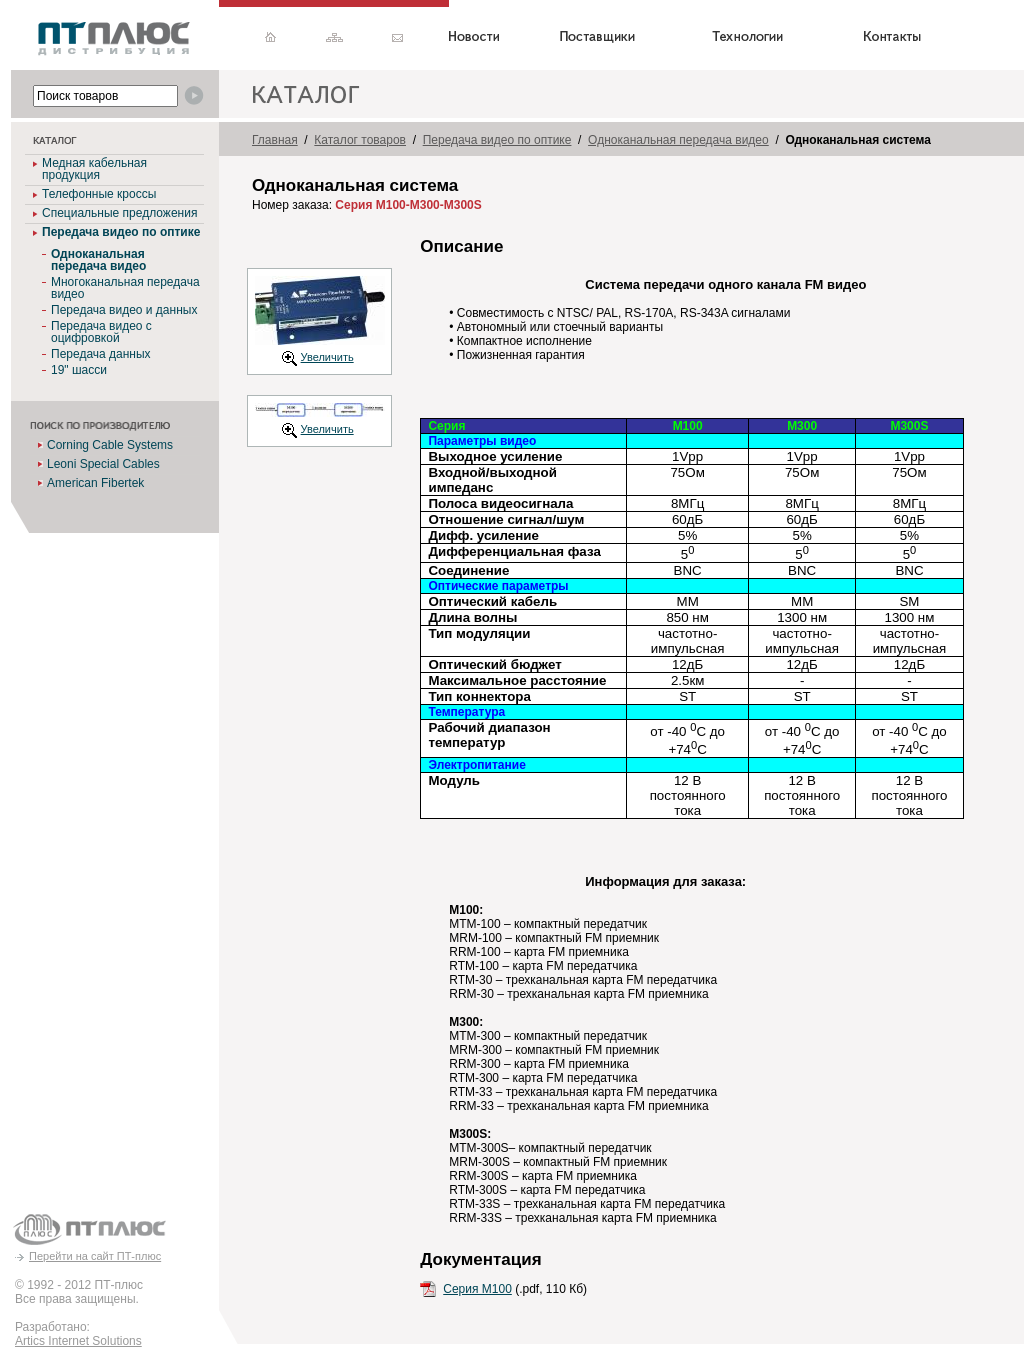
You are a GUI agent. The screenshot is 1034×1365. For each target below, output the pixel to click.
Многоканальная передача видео (125, 288)
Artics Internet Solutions (78, 1341)
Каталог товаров (360, 140)
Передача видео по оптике (121, 232)
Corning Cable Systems (110, 445)
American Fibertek (95, 483)
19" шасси (79, 370)
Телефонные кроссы (99, 194)
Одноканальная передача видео (678, 140)
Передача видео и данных (124, 310)
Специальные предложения (119, 213)
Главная (275, 140)
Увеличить (327, 357)
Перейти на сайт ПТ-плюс (95, 1256)
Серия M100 (477, 1289)
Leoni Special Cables (103, 464)
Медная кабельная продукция (94, 169)
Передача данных (101, 354)
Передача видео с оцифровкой (101, 332)
